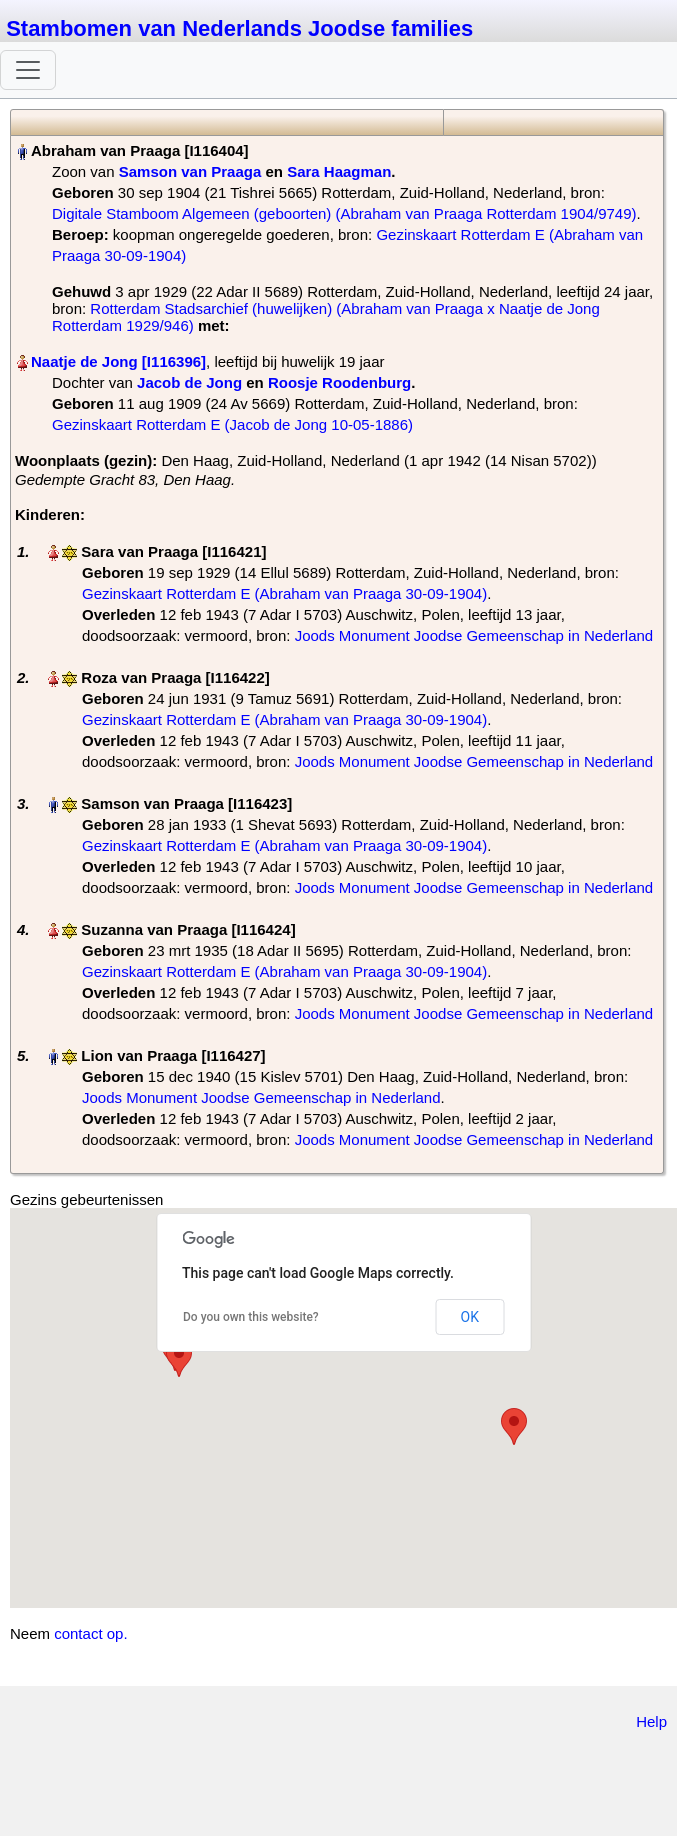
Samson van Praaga (190, 171)
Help (651, 1721)
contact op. (90, 1633)
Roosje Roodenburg (339, 382)
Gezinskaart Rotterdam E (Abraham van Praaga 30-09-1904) (284, 593)
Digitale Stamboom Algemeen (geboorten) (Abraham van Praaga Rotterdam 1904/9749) (344, 213)
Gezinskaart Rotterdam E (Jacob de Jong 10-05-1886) (232, 424)
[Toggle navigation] (28, 70)
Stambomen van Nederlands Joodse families (239, 28)
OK (470, 1317)
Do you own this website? (251, 1317)
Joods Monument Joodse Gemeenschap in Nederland (474, 635)
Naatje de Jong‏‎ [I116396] (118, 361)
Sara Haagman (339, 171)
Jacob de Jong (189, 382)
